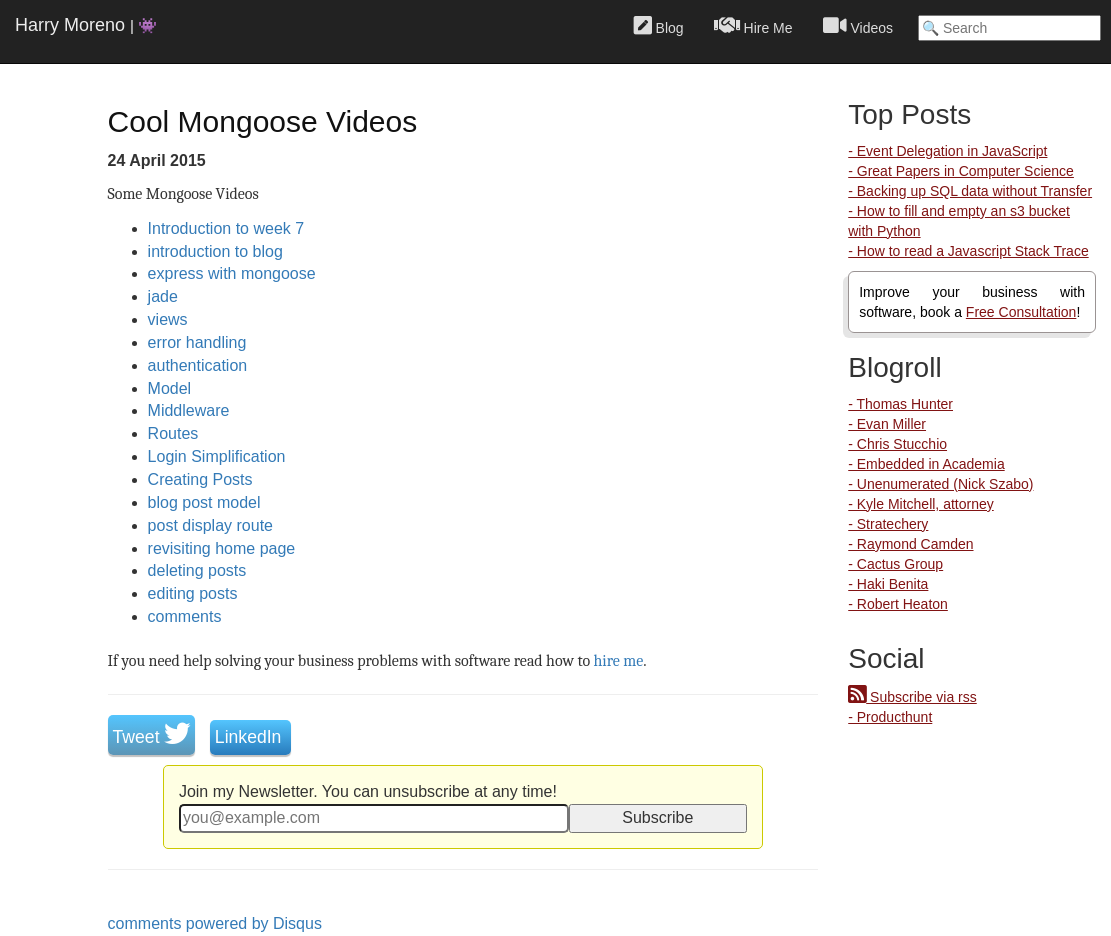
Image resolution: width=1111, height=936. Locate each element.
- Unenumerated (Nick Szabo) (940, 484)
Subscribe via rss (912, 697)
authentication (198, 365)
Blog (659, 25)
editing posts (193, 593)
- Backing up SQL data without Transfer (970, 191)
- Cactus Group (895, 564)
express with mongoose (232, 273)
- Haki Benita (888, 584)
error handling (197, 342)
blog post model (204, 502)
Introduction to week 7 (226, 228)
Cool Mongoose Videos (263, 121)
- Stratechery (888, 524)
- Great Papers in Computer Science (961, 171)
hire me (619, 661)
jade (163, 296)
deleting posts (197, 570)
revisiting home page (222, 548)
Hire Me (753, 25)
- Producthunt (890, 717)
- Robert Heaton (898, 604)
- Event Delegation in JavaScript (947, 151)
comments (185, 616)
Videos (858, 25)
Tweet (152, 737)
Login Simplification (217, 456)
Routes (173, 433)
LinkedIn (250, 737)
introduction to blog (215, 251)
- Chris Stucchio (897, 444)
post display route (210, 525)
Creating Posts (200, 479)
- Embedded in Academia (926, 464)
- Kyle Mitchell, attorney (921, 504)
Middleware (189, 410)
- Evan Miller (887, 424)
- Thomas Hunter (900, 404)
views (168, 319)
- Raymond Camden (910, 544)
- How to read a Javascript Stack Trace (968, 251)
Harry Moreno (86, 25)
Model (170, 388)
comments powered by (215, 923)
